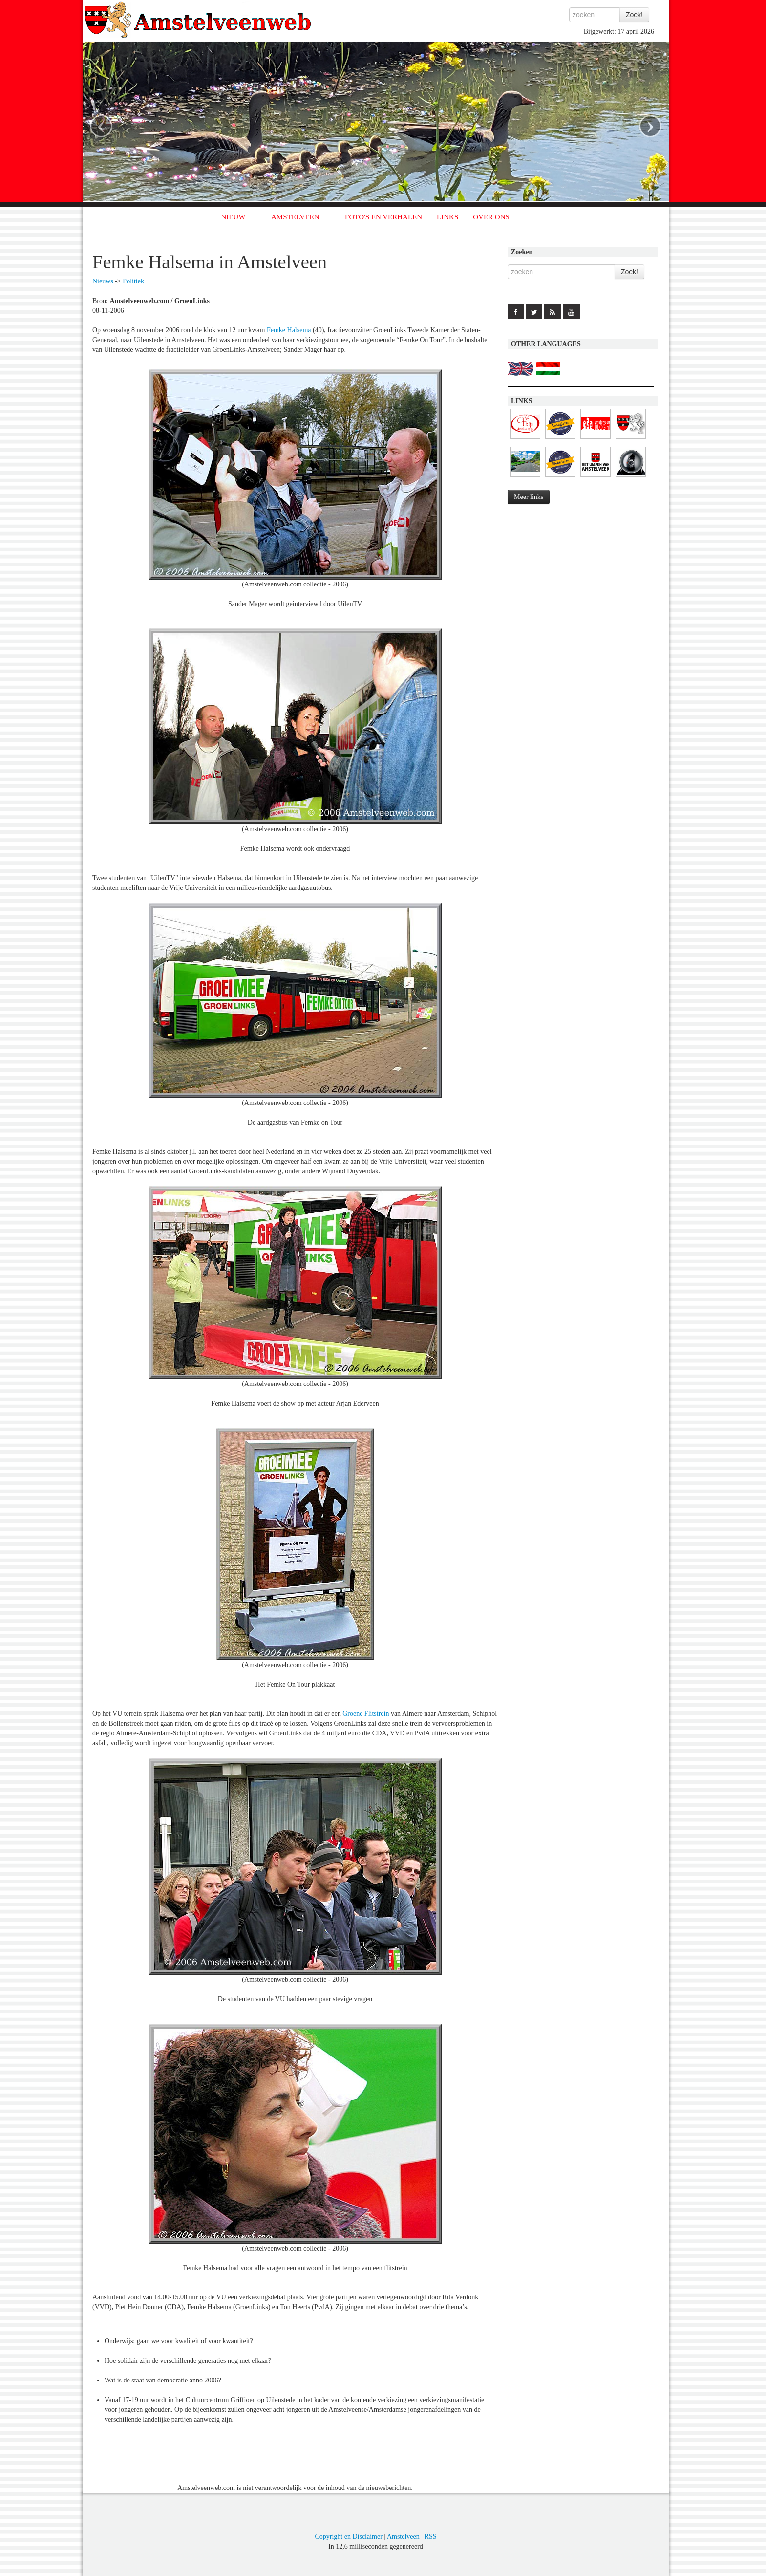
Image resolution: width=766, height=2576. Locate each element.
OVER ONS (491, 217)
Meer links (528, 496)
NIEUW (233, 217)
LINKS (447, 217)
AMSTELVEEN (295, 217)
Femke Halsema (289, 330)
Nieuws (102, 281)
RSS (431, 2536)
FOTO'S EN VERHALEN (383, 217)
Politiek (133, 281)
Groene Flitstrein (365, 1713)
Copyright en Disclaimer (348, 2536)
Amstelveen (403, 2536)
